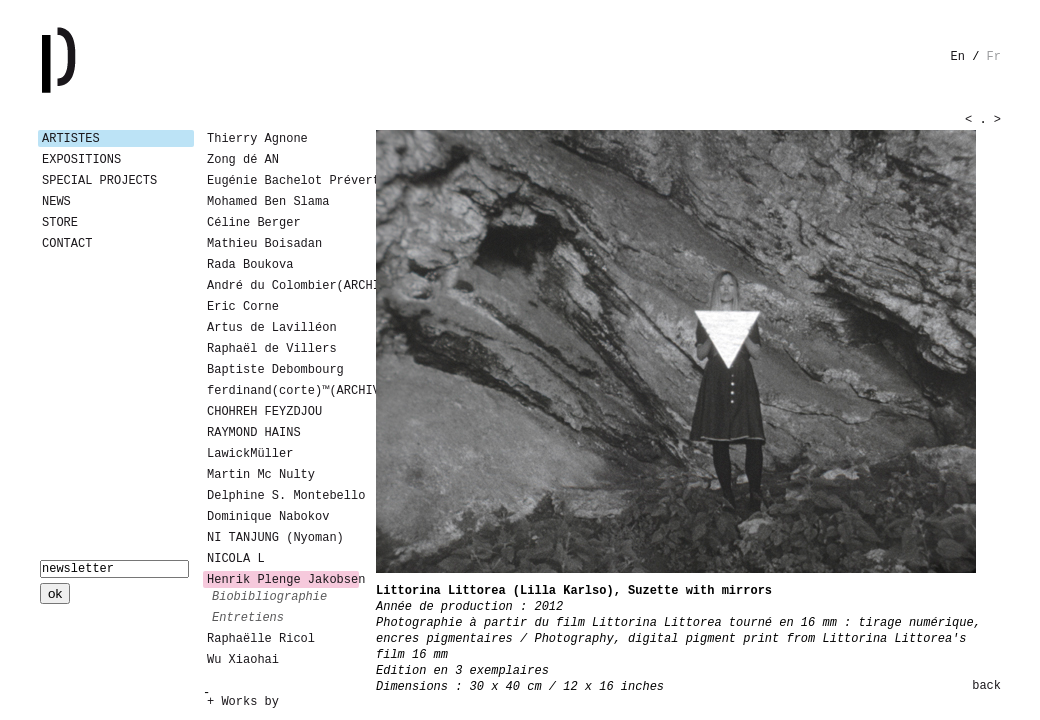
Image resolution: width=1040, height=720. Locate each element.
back (986, 686)
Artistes (71, 139)
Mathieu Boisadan (264, 244)
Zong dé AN (243, 160)
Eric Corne (243, 307)
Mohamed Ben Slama (268, 202)
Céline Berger (254, 223)
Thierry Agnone (257, 139)
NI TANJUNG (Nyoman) (275, 538)
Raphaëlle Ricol (261, 639)
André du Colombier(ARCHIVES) (283, 286)
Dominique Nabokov (268, 517)
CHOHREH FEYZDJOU (264, 412)
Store (60, 223)
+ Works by (243, 702)
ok (55, 593)
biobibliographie (269, 597)
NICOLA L (236, 559)
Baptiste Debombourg (275, 370)
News (56, 202)
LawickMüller (250, 454)
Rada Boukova (250, 265)
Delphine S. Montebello (283, 496)
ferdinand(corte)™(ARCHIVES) (283, 391)
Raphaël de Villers (272, 349)
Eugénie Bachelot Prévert (283, 181)
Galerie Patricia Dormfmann (88, 60)
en (958, 57)
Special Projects (99, 181)
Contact (67, 244)
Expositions (81, 160)
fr (994, 57)
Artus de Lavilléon (272, 328)
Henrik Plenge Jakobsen (283, 580)
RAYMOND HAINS (254, 433)
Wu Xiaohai (243, 660)
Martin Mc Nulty (261, 475)
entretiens (248, 618)
